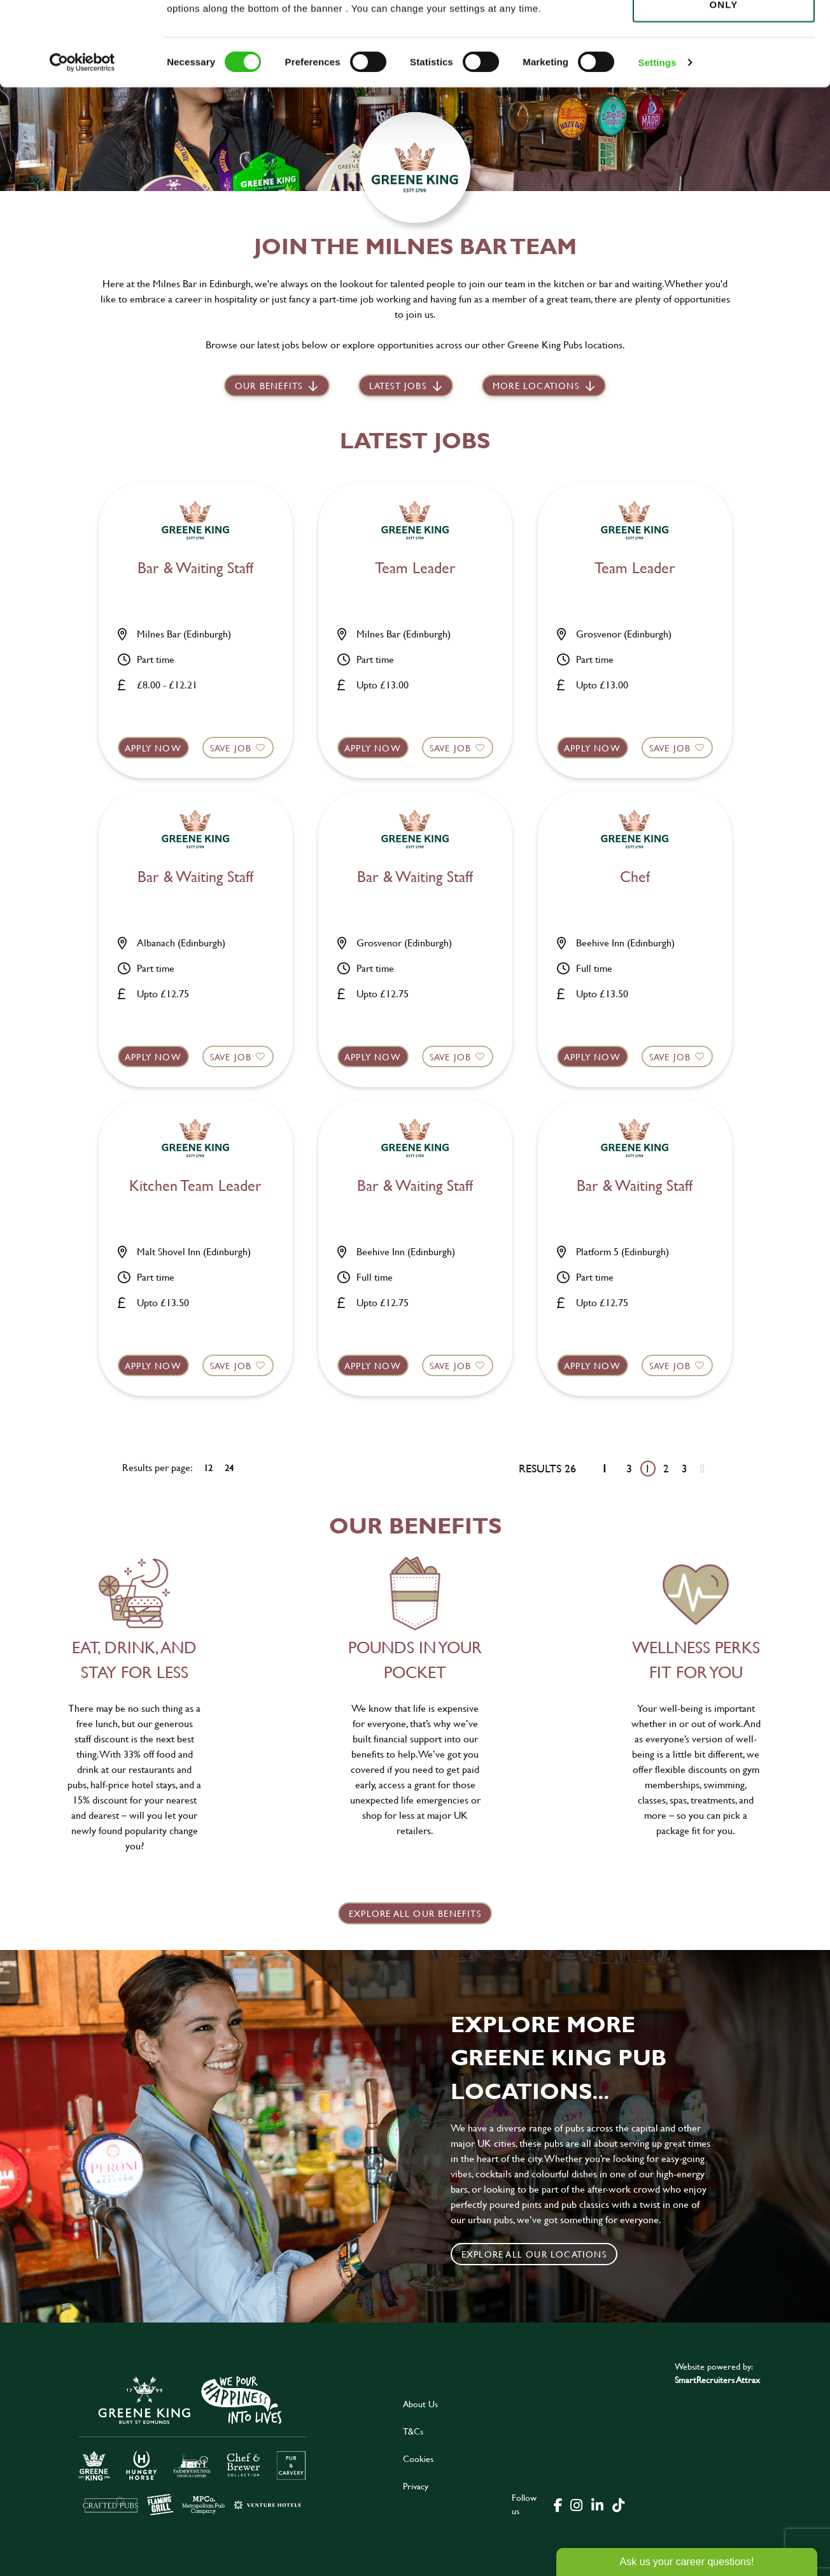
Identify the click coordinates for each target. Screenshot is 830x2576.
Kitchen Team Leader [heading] (195, 1186)
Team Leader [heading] (415, 568)
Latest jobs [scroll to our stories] (397, 385)
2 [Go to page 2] (666, 1468)
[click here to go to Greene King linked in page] (597, 2504)
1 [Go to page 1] (648, 1468)
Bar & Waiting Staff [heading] (195, 568)
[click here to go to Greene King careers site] (193, 2444)
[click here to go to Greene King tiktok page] (618, 2504)
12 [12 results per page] (208, 1467)
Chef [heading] (635, 877)
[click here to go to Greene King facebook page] (558, 2504)
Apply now (153, 748)
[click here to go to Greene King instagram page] (576, 2504)
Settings (657, 146)
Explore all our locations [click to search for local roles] (534, 2254)
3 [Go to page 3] (684, 1468)
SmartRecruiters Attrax (717, 2379)
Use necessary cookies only (724, 81)
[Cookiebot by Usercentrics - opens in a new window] (82, 146)
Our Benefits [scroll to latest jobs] (268, 385)
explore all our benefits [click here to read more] (415, 1913)
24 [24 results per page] (229, 1467)
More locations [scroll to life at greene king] (536, 385)
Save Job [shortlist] (231, 748)
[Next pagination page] (702, 1468)
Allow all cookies (723, 32)
